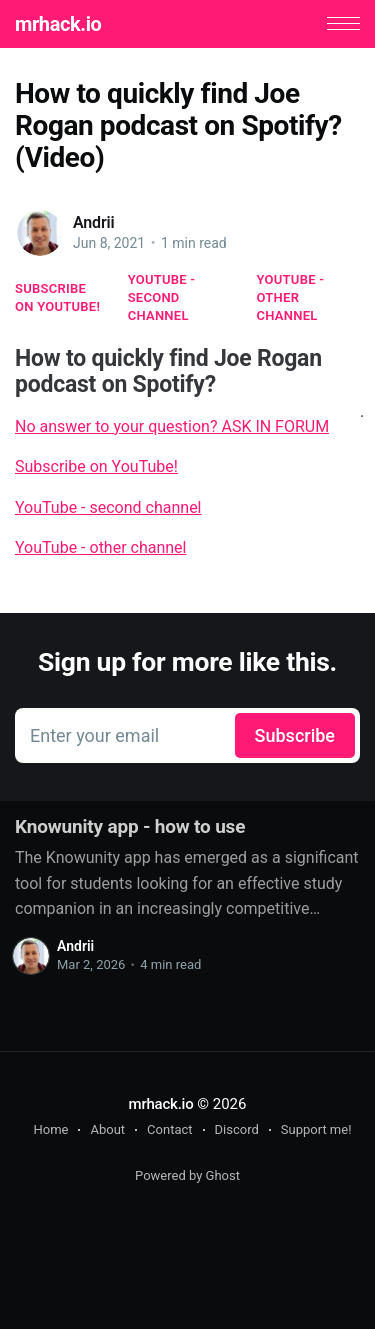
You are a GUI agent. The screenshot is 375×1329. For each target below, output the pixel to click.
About (107, 1129)
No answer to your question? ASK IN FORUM (172, 426)
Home (50, 1129)
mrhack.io (58, 24)
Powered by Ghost (187, 1175)
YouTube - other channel (291, 297)
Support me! (316, 1129)
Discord (237, 1129)
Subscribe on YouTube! (57, 297)
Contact (169, 1129)
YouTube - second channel (162, 297)
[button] (343, 23)
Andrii (94, 222)
